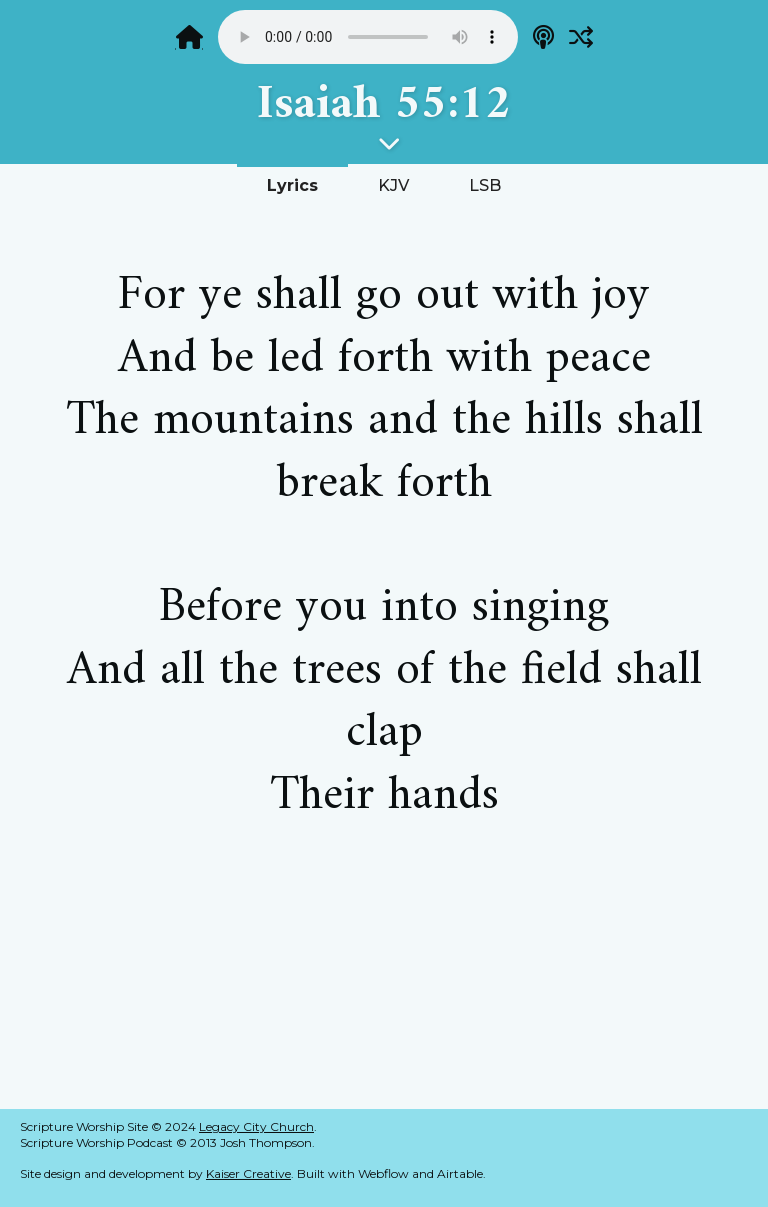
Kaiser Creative (248, 1173)
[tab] (292, 184)
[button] (384, 143)
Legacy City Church (256, 1126)
